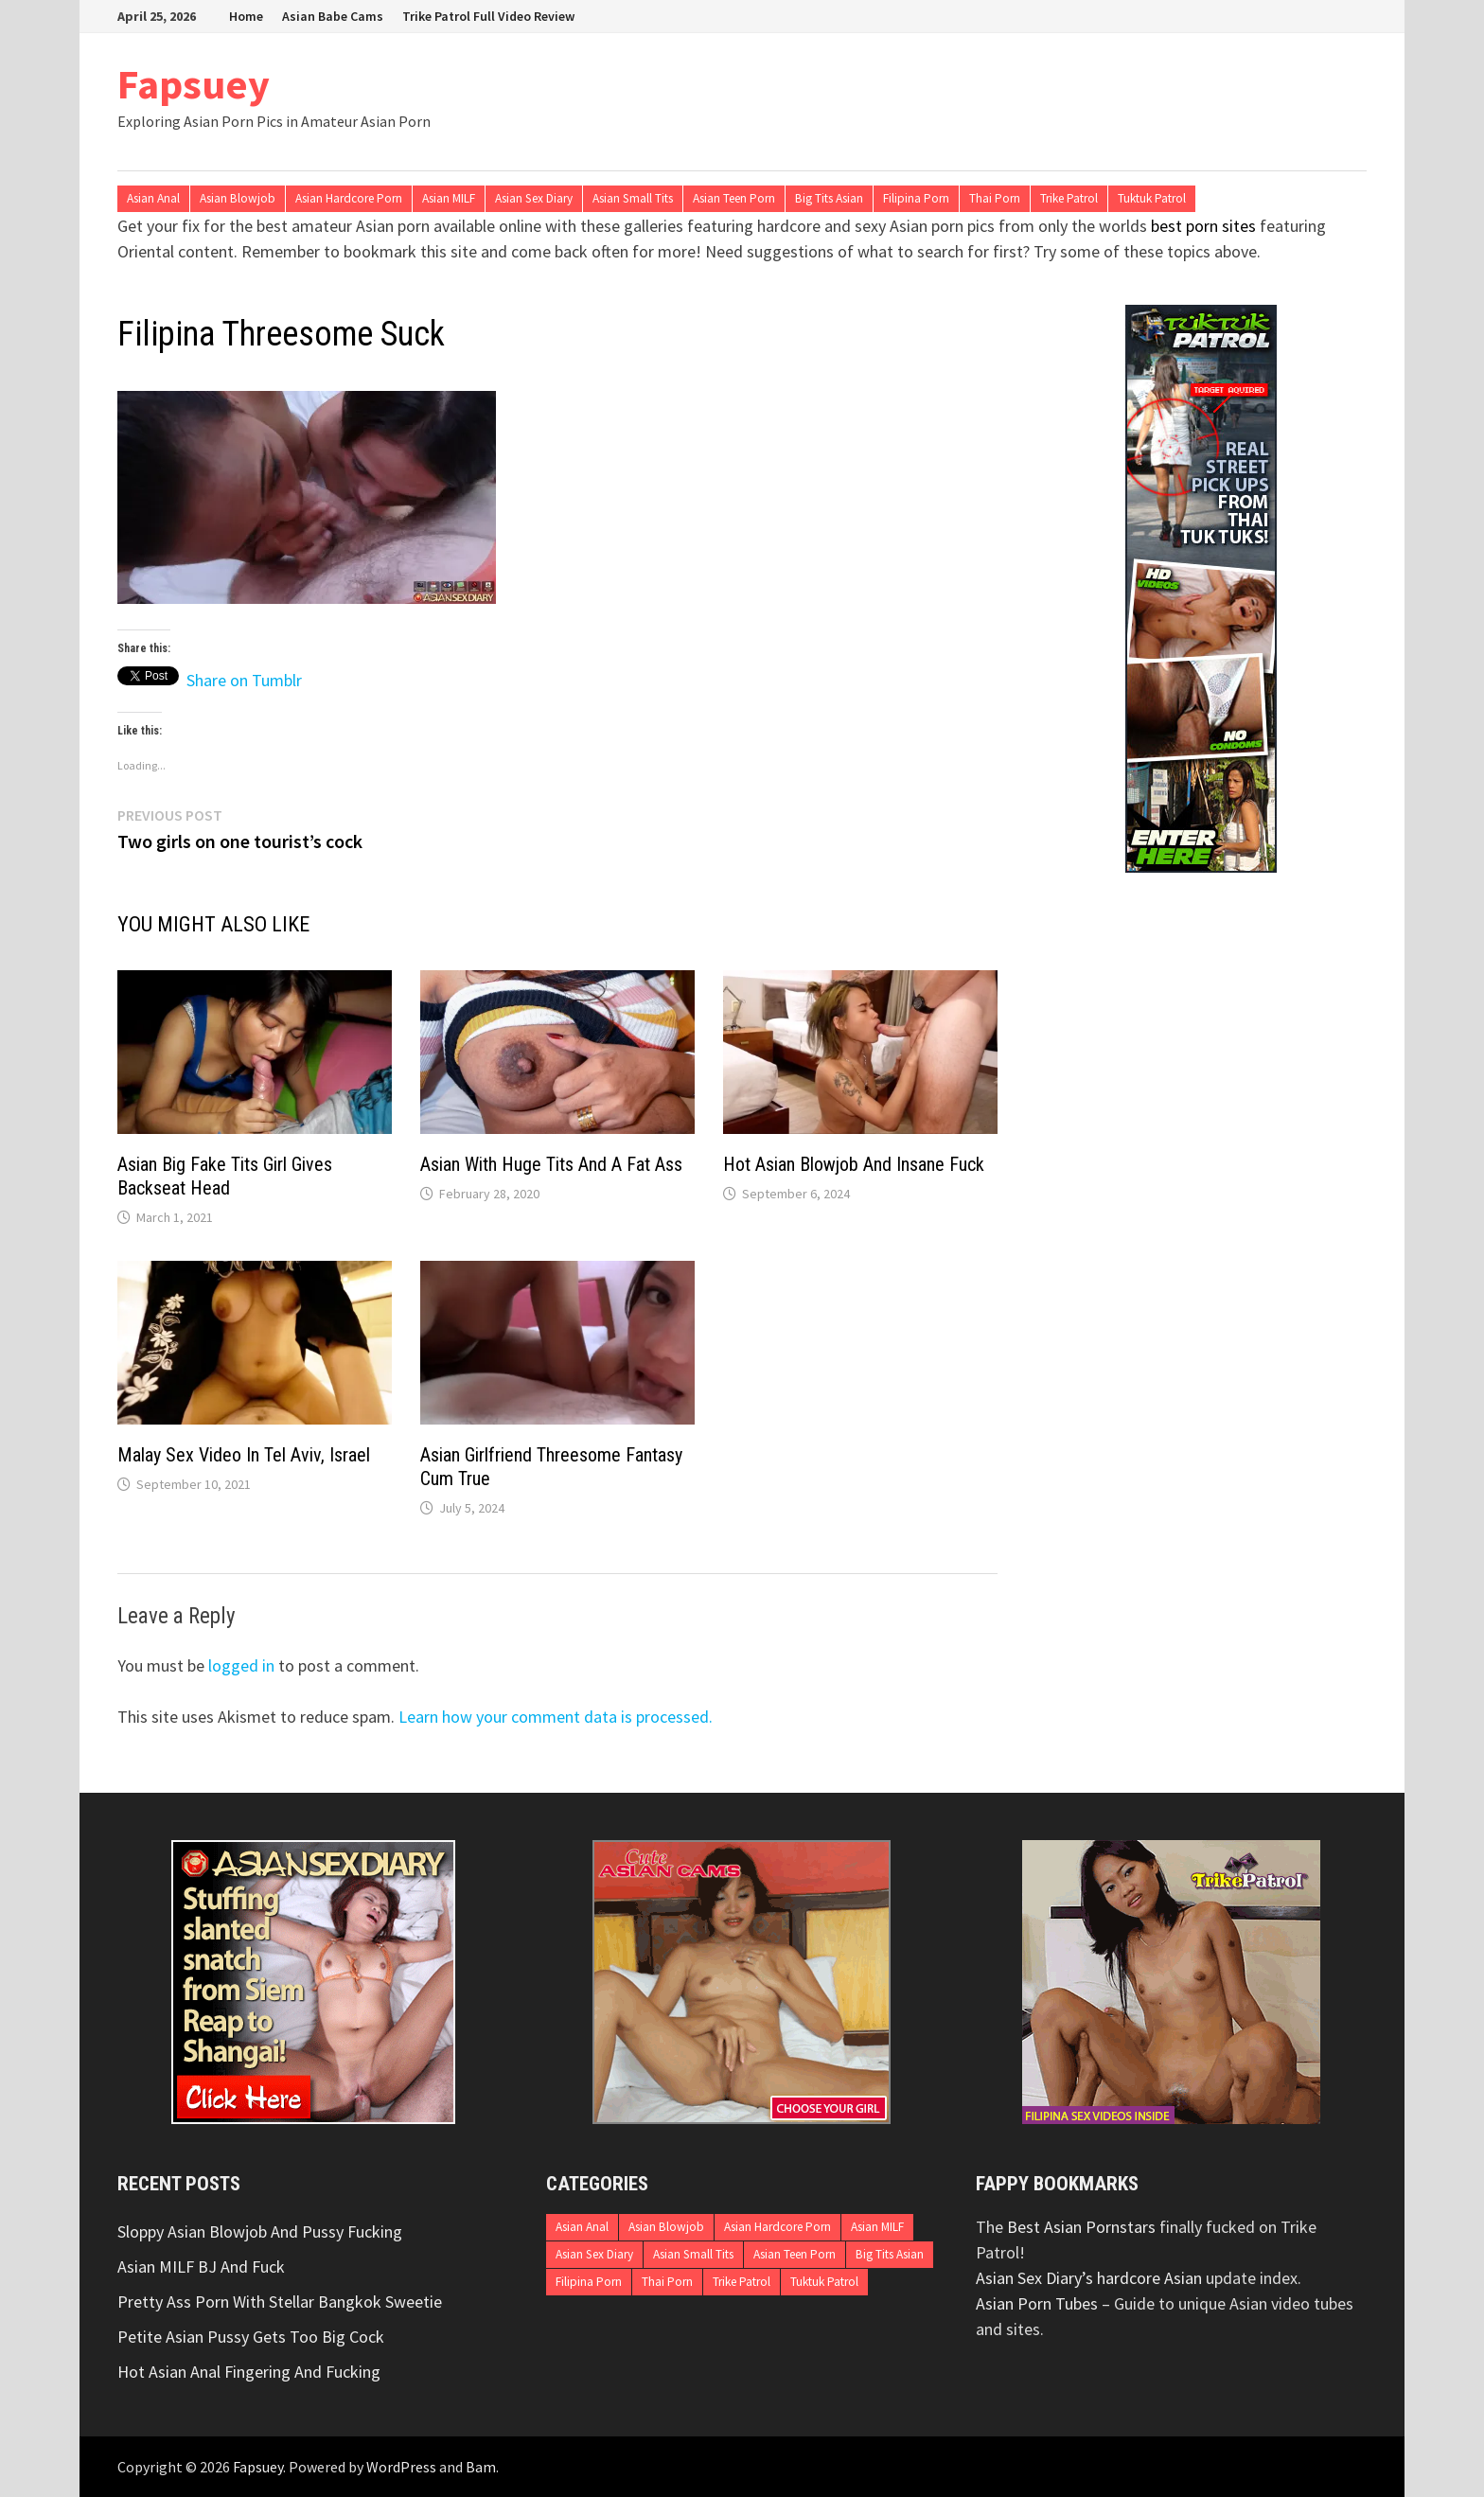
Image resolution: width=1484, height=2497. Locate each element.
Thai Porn (994, 198)
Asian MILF (448, 198)
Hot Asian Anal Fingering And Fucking (248, 2371)
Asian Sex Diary (534, 198)
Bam (481, 2466)
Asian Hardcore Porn (348, 198)
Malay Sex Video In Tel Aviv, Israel (243, 1454)
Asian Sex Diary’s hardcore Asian (1089, 2278)
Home (246, 16)
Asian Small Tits (632, 198)
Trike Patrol (1069, 198)
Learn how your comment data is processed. (555, 1716)
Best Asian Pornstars (1081, 2227)
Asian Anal (153, 198)
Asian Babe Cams (332, 16)
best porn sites (1203, 226)
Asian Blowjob (237, 198)
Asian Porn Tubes (1037, 2303)
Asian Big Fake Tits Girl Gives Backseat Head (224, 1176)
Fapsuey (193, 84)
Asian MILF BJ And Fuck (201, 2266)
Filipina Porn (916, 198)
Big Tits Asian (829, 198)
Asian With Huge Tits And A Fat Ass (551, 1164)
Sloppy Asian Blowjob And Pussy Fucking (259, 2231)
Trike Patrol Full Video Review (488, 16)
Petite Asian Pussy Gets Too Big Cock (250, 2336)
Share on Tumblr (244, 676)
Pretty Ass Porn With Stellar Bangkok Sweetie (279, 2301)
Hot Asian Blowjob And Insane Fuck (853, 1164)
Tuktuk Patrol (1152, 198)
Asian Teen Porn (734, 198)
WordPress (401, 2466)
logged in (241, 1665)
